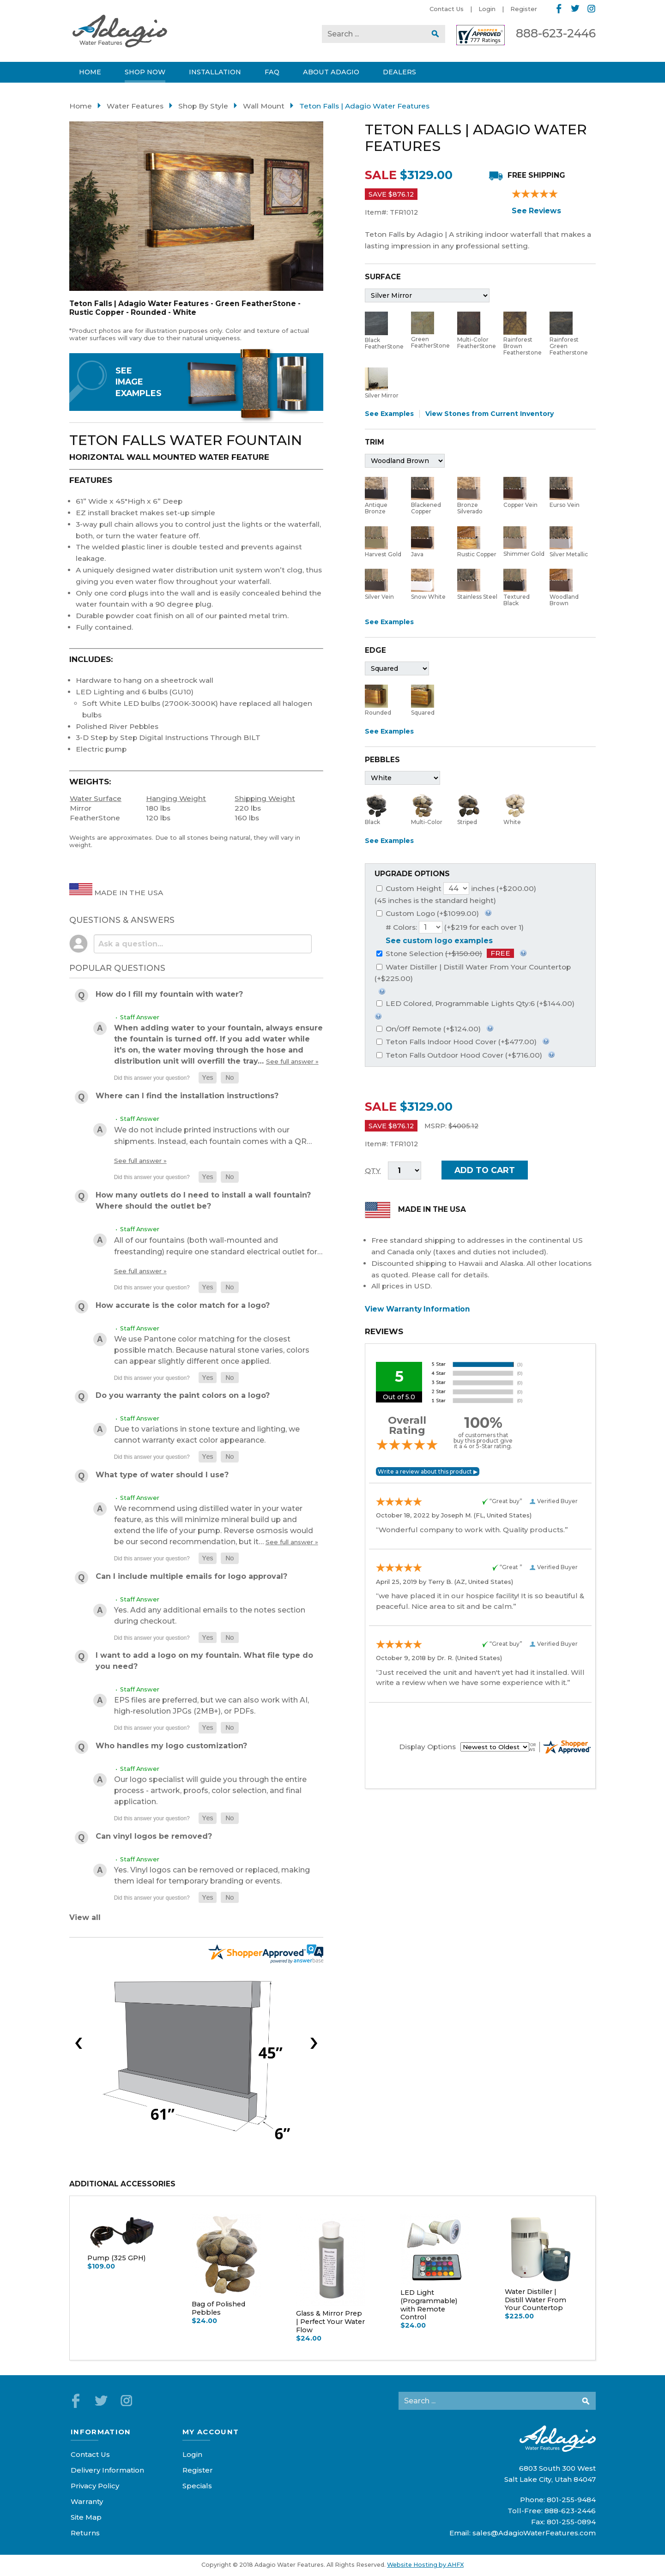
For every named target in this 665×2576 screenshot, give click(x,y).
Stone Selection (445, 953)
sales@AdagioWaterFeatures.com (534, 2532)
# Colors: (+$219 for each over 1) (455, 927)
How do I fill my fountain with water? (169, 994)
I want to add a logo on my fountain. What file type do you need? (204, 1661)
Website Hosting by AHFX (425, 2564)
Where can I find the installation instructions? (187, 1095)
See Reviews (536, 210)
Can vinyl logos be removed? (154, 1836)
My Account (210, 2431)
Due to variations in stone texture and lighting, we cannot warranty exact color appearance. (207, 1434)
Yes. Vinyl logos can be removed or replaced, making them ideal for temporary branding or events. (212, 1875)
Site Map (86, 2517)
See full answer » (292, 1061)
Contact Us (446, 8)
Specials (197, 2485)
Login (487, 8)
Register (523, 8)
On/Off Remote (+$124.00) (428, 1028)
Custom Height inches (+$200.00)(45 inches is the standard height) (455, 893)
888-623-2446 (556, 33)
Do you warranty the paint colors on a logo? (183, 1395)
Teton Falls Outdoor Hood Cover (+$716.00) (459, 1055)
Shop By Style (203, 106)
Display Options (427, 1746)
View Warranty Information (417, 1309)
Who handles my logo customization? (171, 1745)
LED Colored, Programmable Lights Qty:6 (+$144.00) (475, 1003)
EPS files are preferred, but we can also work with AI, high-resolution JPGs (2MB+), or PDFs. (211, 1705)
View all (85, 1917)
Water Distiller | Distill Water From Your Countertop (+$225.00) (473, 973)
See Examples (389, 413)
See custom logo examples (439, 940)
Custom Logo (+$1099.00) (427, 913)
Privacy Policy (95, 2485)
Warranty (87, 2501)
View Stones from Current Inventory (489, 413)
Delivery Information (107, 2470)
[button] (208, 1077)
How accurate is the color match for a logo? (183, 1305)
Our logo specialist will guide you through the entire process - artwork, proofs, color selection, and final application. (210, 1790)
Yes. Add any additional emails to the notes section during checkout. (209, 1615)
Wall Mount (263, 106)
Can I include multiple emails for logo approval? (191, 1576)
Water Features (135, 106)
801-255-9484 (571, 2499)
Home (80, 106)
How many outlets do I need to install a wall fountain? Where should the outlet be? (203, 1200)
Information (101, 2431)
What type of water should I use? (162, 1474)
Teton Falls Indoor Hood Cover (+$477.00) (456, 1041)
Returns (85, 2532)
